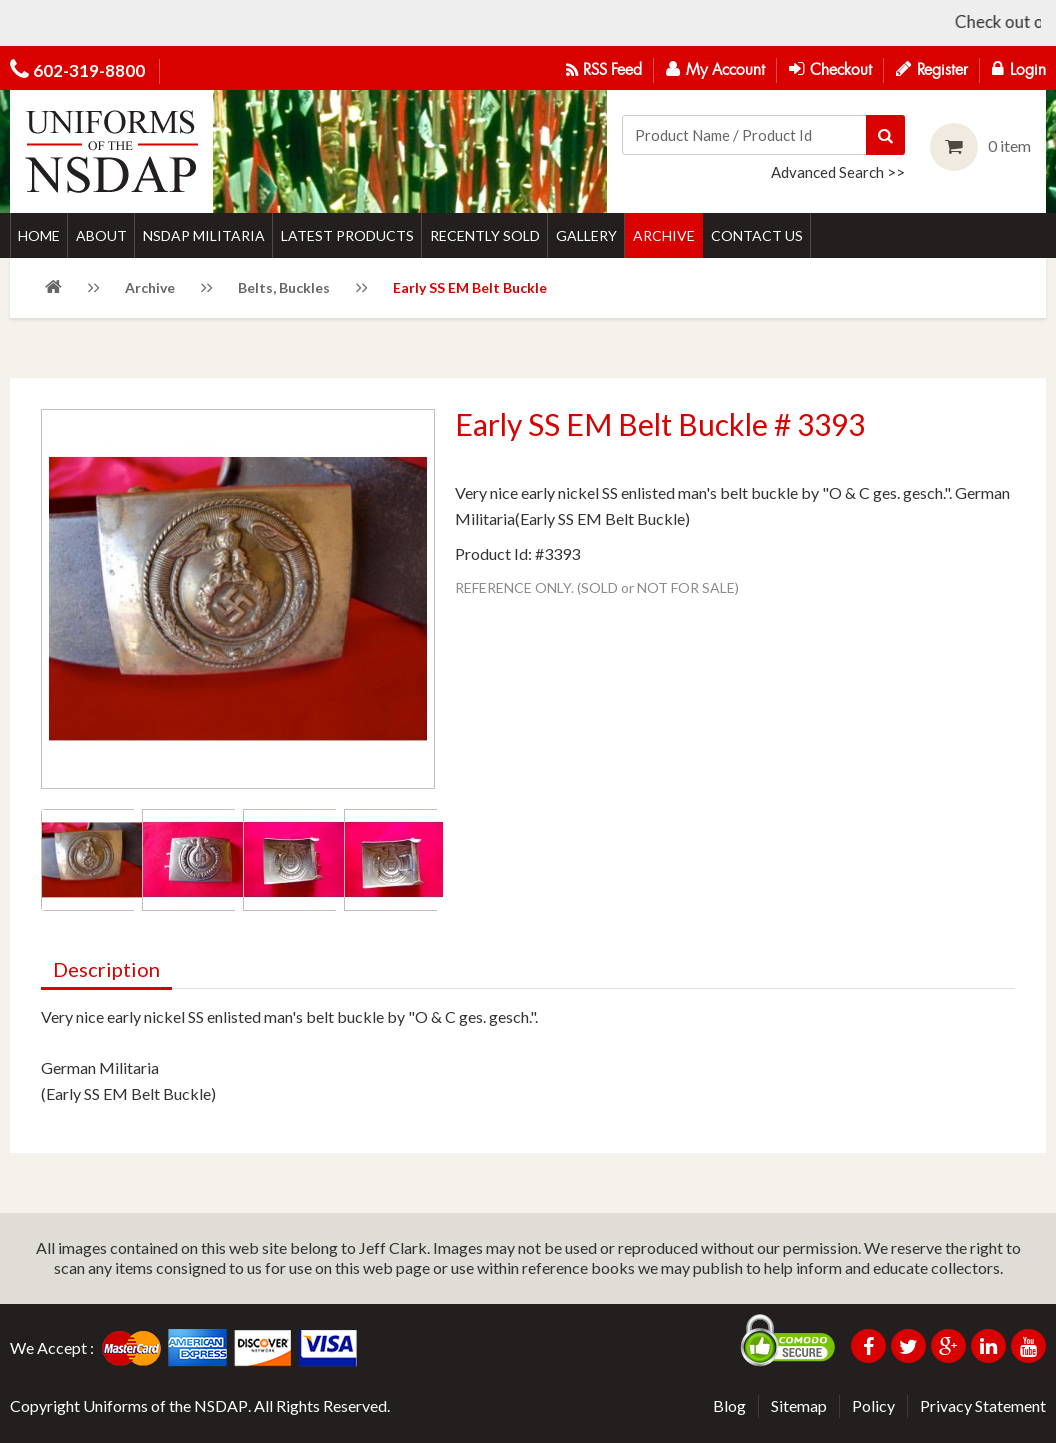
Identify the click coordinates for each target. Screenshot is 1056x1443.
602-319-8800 (89, 70)
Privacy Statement (983, 1405)
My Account (715, 69)
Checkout (830, 69)
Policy (873, 1405)
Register (932, 69)
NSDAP (221, 1405)
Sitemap (799, 1405)
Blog (729, 1405)
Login (1019, 69)
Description (106, 969)
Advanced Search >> (838, 172)
